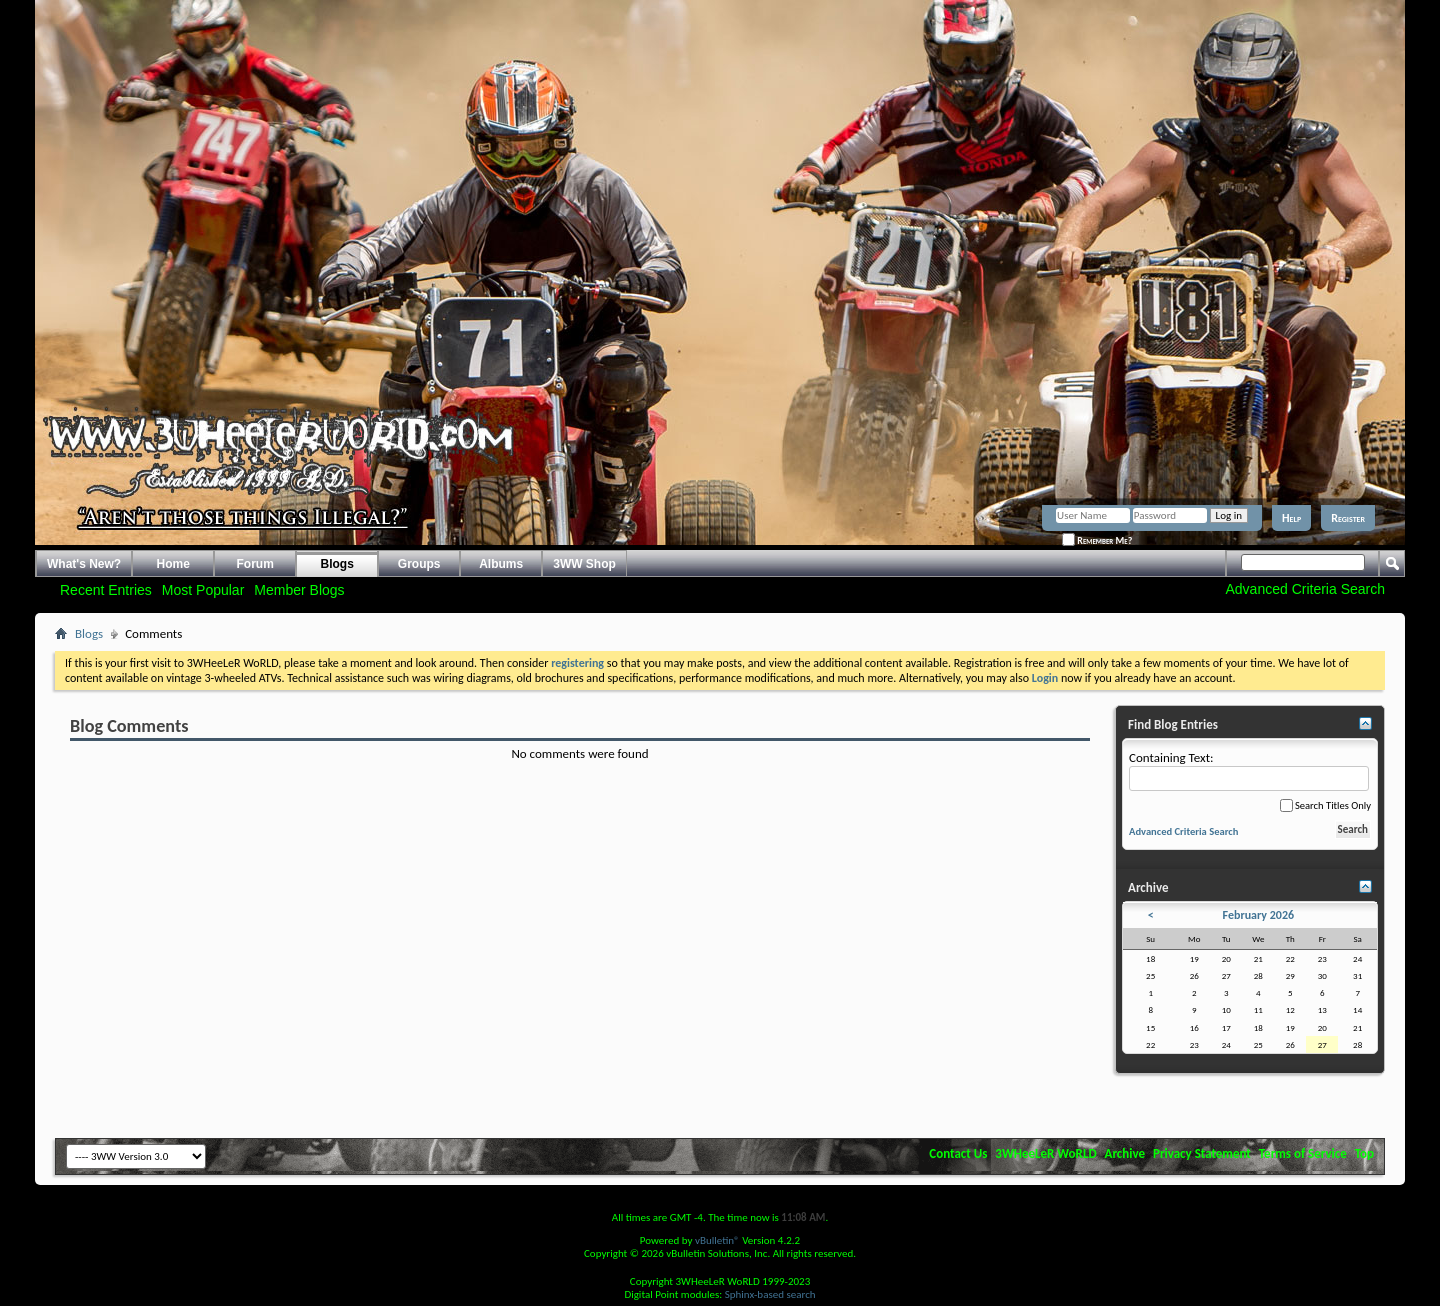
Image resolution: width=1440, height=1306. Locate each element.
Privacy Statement (1202, 1153)
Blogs (337, 564)
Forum (255, 564)
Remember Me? (1097, 540)
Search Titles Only (1325, 805)
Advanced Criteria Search (1305, 589)
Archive (1125, 1153)
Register (1348, 518)
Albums (501, 564)
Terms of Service (1303, 1153)
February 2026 (1258, 915)
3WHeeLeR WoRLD (1045, 1153)
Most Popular (203, 590)
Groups (419, 564)
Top (1364, 1153)
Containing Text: (1249, 770)
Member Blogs (299, 590)
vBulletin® (717, 1240)
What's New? (84, 564)
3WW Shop (584, 564)
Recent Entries (106, 590)
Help (1291, 518)
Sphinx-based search (770, 1294)
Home (173, 564)
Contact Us (958, 1153)
